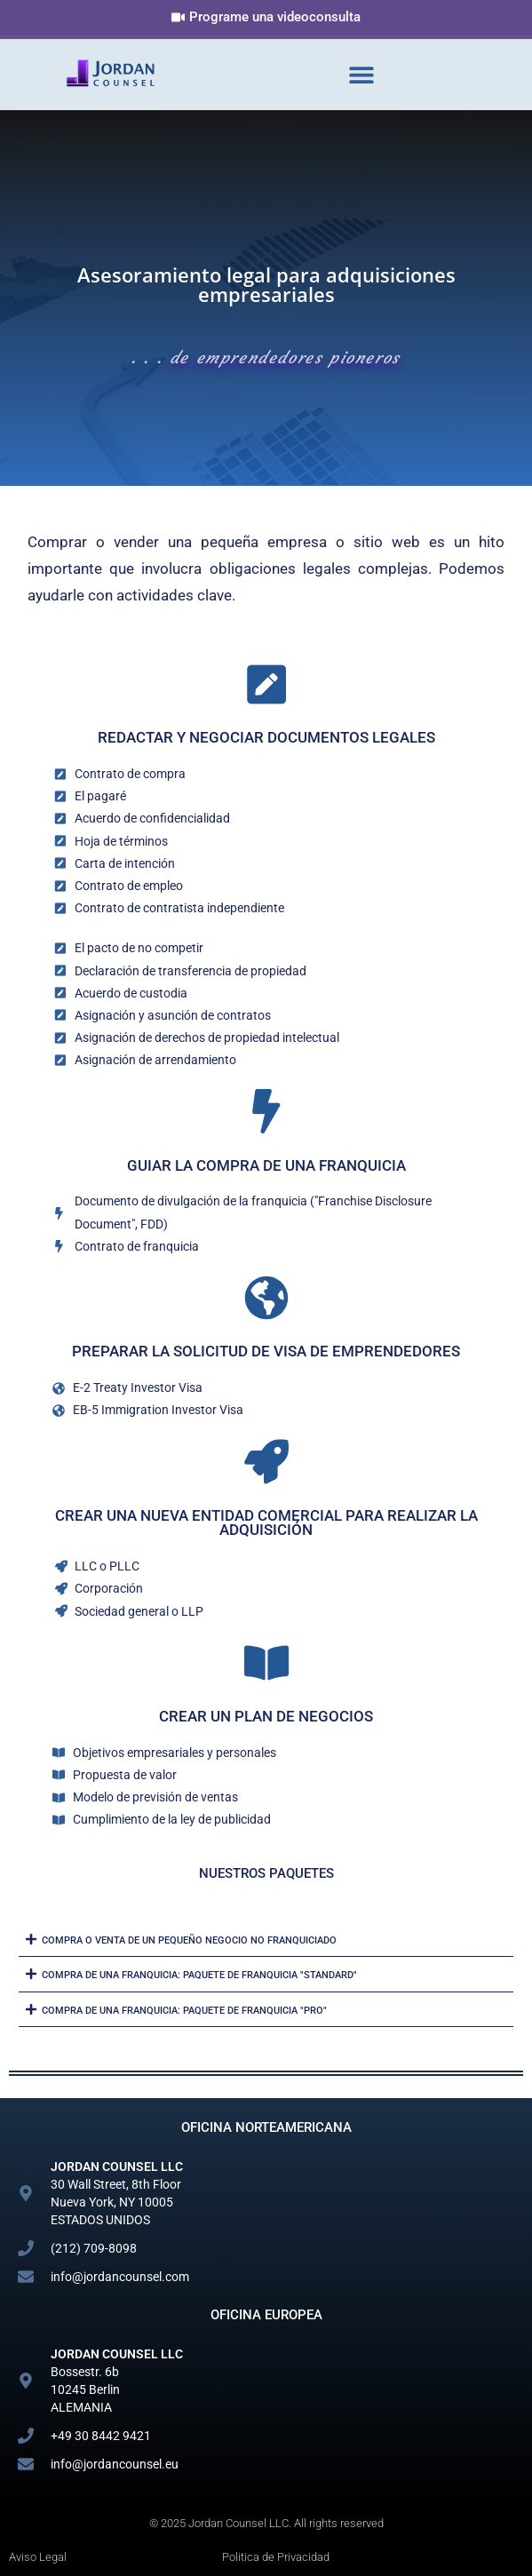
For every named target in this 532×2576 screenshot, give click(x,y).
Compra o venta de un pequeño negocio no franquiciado (189, 1940)
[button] (361, 75)
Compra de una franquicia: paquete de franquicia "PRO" (184, 2010)
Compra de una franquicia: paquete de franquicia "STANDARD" (199, 1975)
